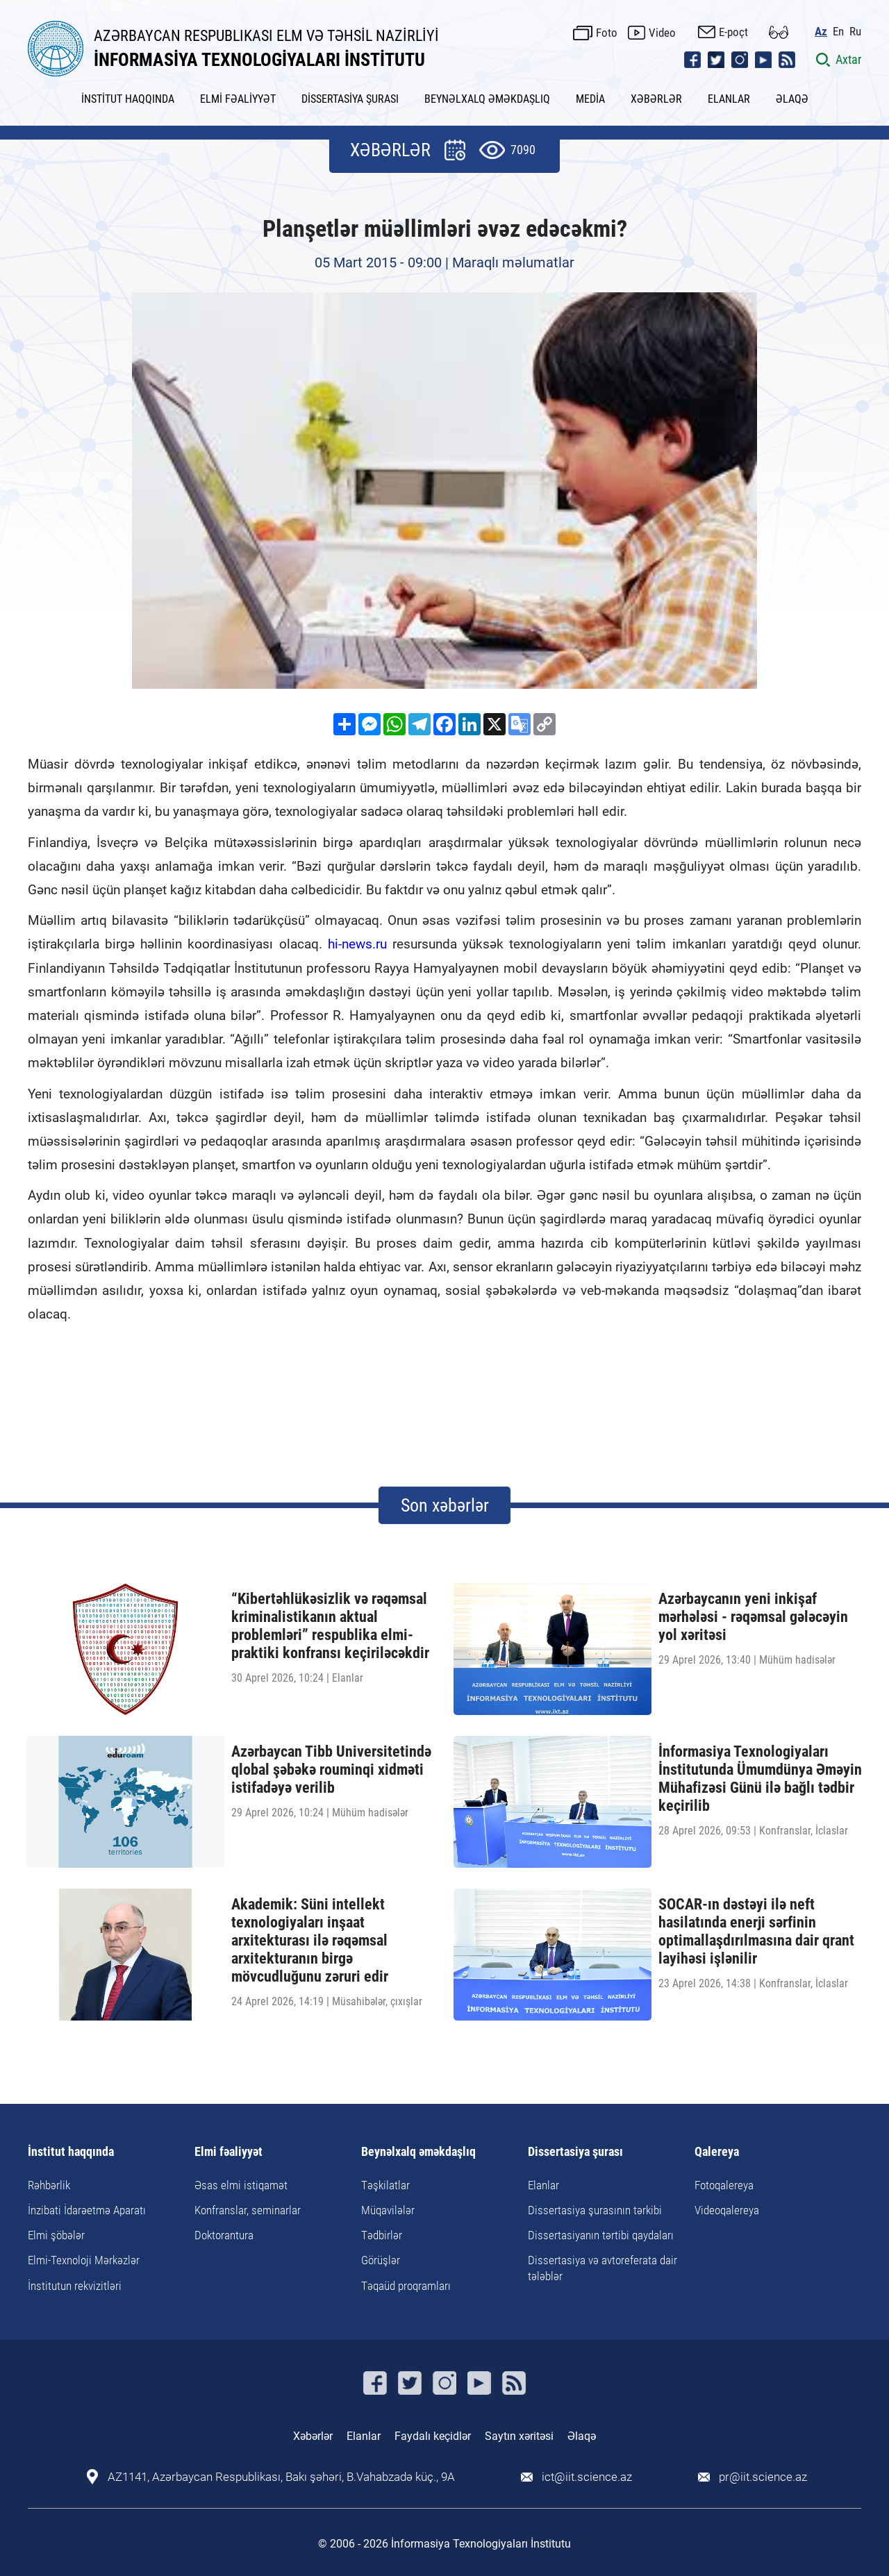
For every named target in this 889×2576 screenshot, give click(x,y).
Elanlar (543, 2185)
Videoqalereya (727, 2210)
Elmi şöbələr (56, 2235)
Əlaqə (581, 2436)
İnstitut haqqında (71, 2152)
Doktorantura (224, 2235)
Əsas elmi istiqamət (241, 2185)
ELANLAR (729, 99)
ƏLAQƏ (792, 99)
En (838, 31)
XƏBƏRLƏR (656, 99)
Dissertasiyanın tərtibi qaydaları (601, 2235)
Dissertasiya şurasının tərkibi (595, 2210)
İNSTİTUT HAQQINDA (127, 99)
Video (662, 33)
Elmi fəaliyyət (228, 2152)
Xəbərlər (313, 2436)
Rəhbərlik (49, 2185)
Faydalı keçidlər (432, 2436)
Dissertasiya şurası (575, 2152)
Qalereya (717, 2152)
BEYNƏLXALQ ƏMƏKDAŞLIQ (487, 99)
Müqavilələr (388, 2210)
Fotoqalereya (724, 2185)
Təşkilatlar (385, 2185)
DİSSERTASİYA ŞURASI (350, 99)
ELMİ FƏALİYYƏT (238, 99)
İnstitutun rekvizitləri (75, 2286)
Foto (606, 33)
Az (821, 31)
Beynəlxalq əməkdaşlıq (418, 2152)
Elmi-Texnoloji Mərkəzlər (84, 2260)
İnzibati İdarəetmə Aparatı (87, 2210)
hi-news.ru (357, 944)
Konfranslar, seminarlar (247, 2210)
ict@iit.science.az (587, 2477)
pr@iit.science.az (763, 2477)
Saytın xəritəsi (519, 2436)
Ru (855, 31)
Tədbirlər (381, 2235)
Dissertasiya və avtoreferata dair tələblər (602, 2267)
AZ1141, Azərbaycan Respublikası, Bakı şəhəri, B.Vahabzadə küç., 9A (281, 2477)
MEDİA (590, 99)
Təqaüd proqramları (406, 2286)
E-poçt (733, 32)
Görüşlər (380, 2260)
